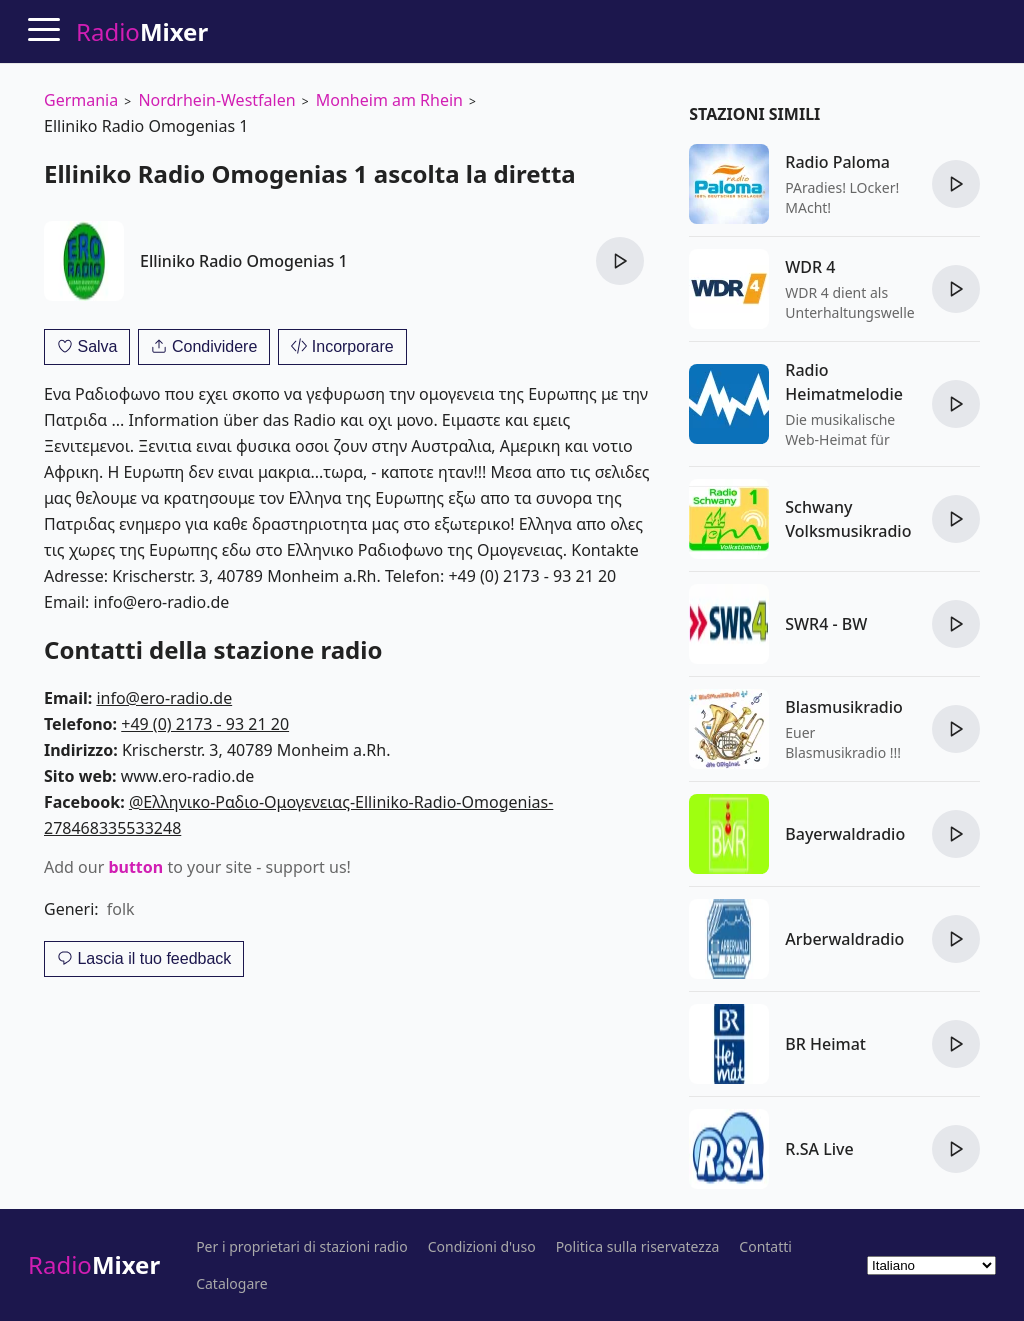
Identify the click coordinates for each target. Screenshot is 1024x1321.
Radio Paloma (837, 162)
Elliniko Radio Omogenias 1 (244, 261)
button (135, 867)
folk (121, 909)
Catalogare (232, 1284)
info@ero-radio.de (164, 698)
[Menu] (44, 29)
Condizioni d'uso (482, 1247)
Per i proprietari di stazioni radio (302, 1247)
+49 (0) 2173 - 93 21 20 (205, 724)
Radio (94, 1264)
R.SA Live (819, 1149)
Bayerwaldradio (845, 834)
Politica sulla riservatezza (638, 1247)
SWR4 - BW (826, 624)
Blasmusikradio (844, 707)
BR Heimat (825, 1044)
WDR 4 (810, 267)
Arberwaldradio (844, 939)
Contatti (765, 1247)
